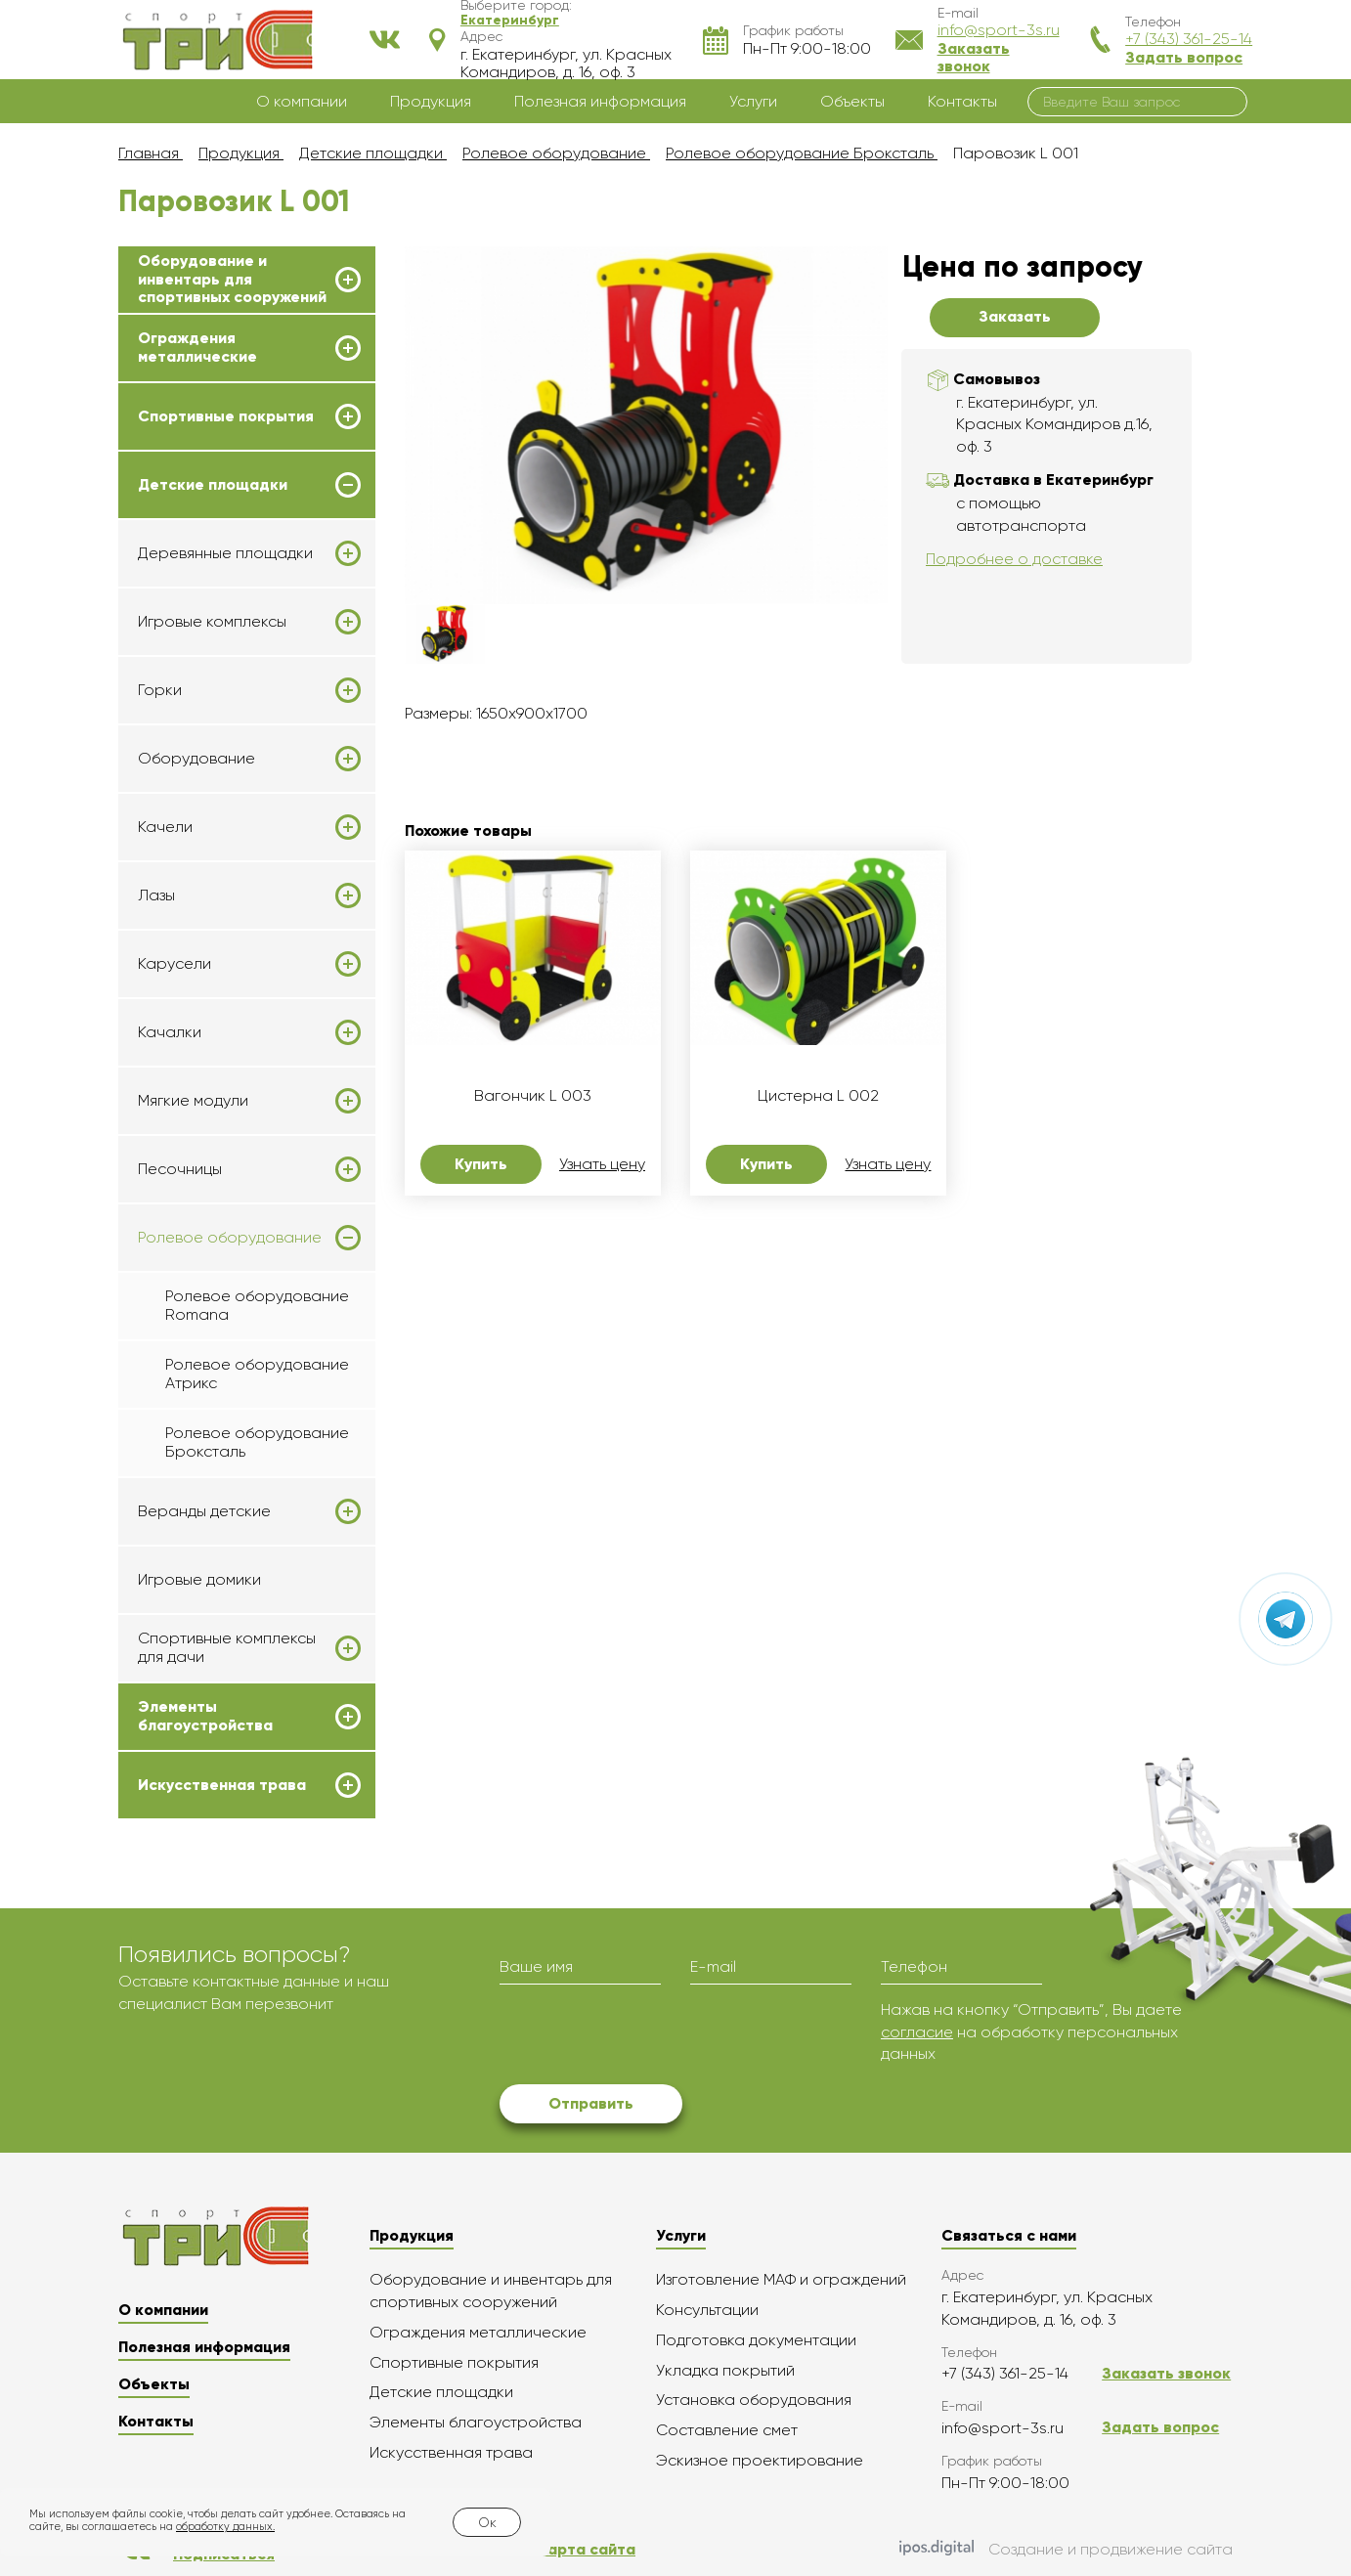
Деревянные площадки (225, 553)
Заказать (1015, 316)
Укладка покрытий (725, 2370)
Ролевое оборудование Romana (257, 1305)
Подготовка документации (756, 2340)
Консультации (707, 2309)
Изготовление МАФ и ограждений (781, 2279)
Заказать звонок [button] (973, 57)
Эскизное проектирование (759, 2460)
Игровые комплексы (212, 622)
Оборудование (196, 758)
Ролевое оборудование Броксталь (257, 1441)
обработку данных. (225, 2526)
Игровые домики (199, 1579)
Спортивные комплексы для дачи (227, 1647)
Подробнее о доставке (1014, 558)
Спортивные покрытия (226, 416)
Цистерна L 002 (818, 1096)
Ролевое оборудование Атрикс (257, 1373)
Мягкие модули (193, 1101)
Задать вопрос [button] (1183, 57)
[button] (509, 19)
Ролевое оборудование (230, 1237)
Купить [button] (481, 1164)
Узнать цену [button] (602, 1164)
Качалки (169, 1032)
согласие (917, 2032)
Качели (165, 827)
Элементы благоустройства (205, 1715)
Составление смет (727, 2430)
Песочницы (180, 1169)
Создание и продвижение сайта (1066, 2549)
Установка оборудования (753, 2399)
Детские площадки (212, 485)
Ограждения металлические (197, 347)
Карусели (174, 964)
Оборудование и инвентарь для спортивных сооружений (232, 279)
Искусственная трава (222, 1785)
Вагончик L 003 (532, 1096)
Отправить (590, 2103)
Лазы (156, 895)
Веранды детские (204, 1511)
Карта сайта (587, 2549)
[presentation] (648, 2037)
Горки (160, 690)
